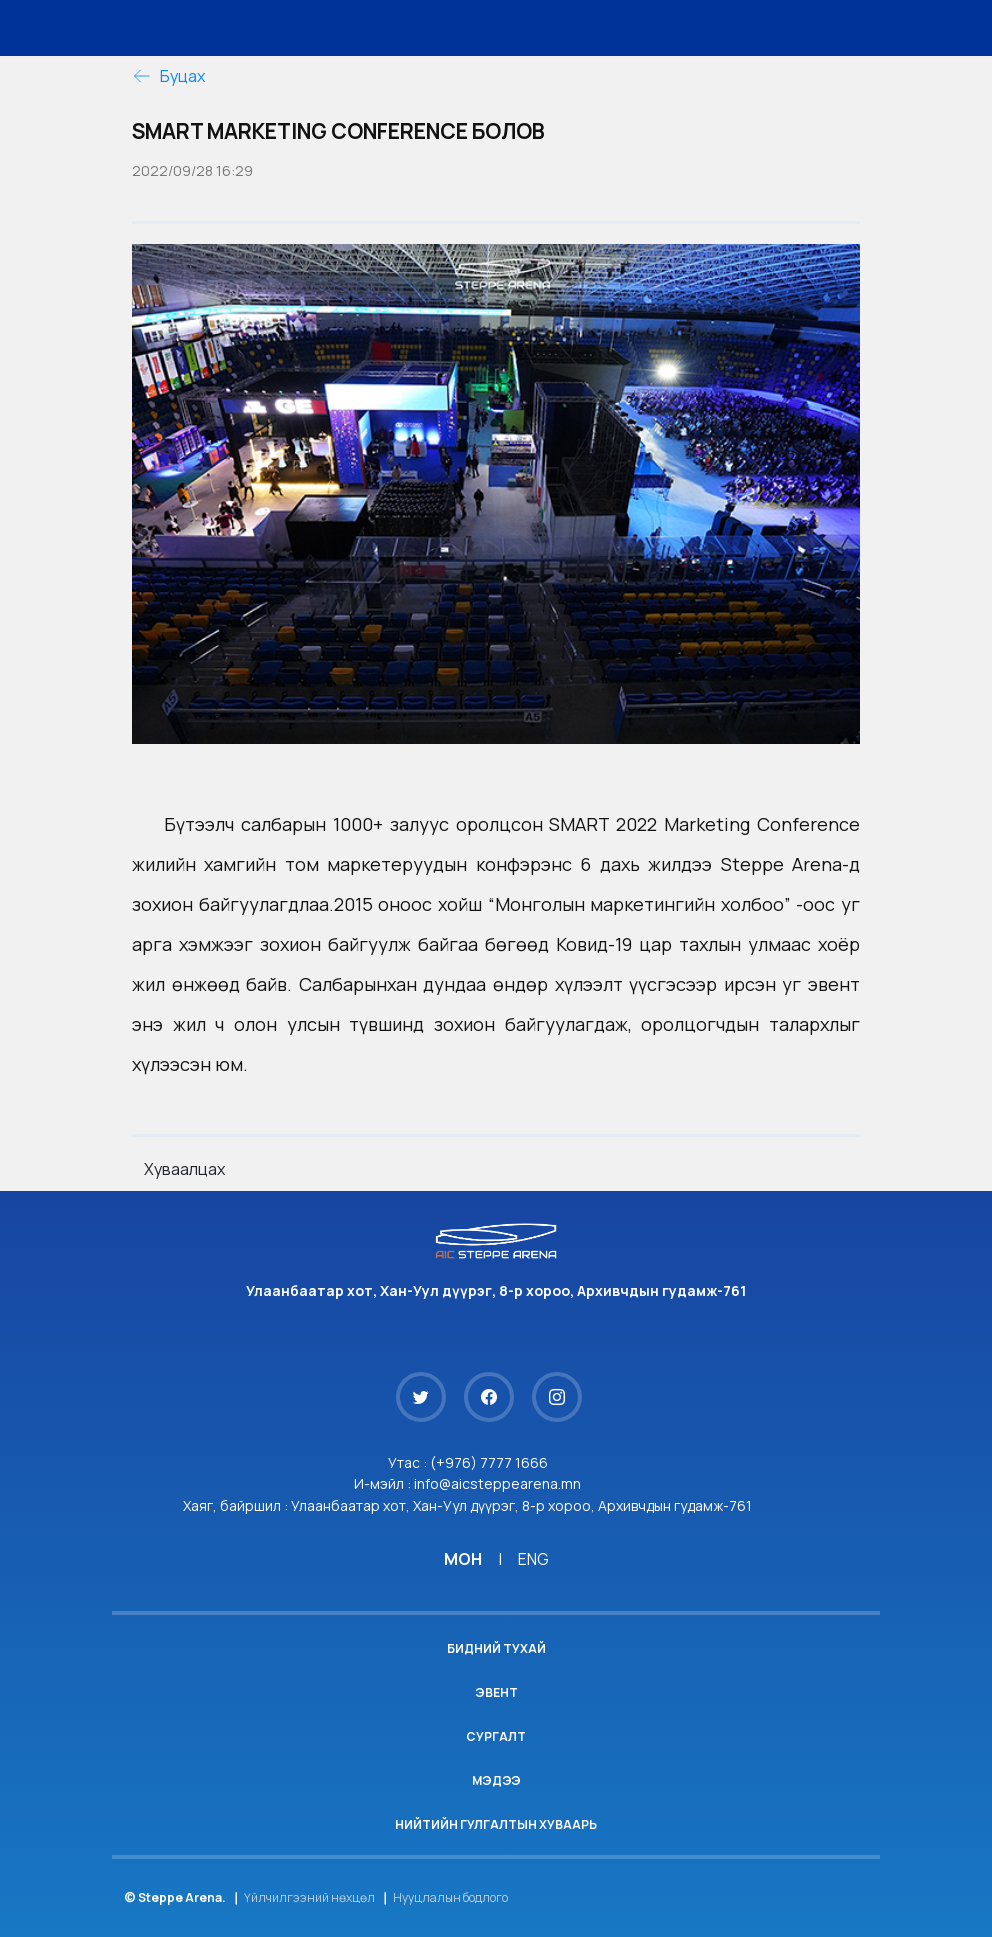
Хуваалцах (184, 1169)
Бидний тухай (496, 1648)
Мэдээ (496, 1780)
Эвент (496, 1692)
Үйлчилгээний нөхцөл (309, 1897)
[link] (704, 824)
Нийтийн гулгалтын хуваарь (496, 1824)
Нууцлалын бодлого (450, 1897)
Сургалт (496, 1736)
